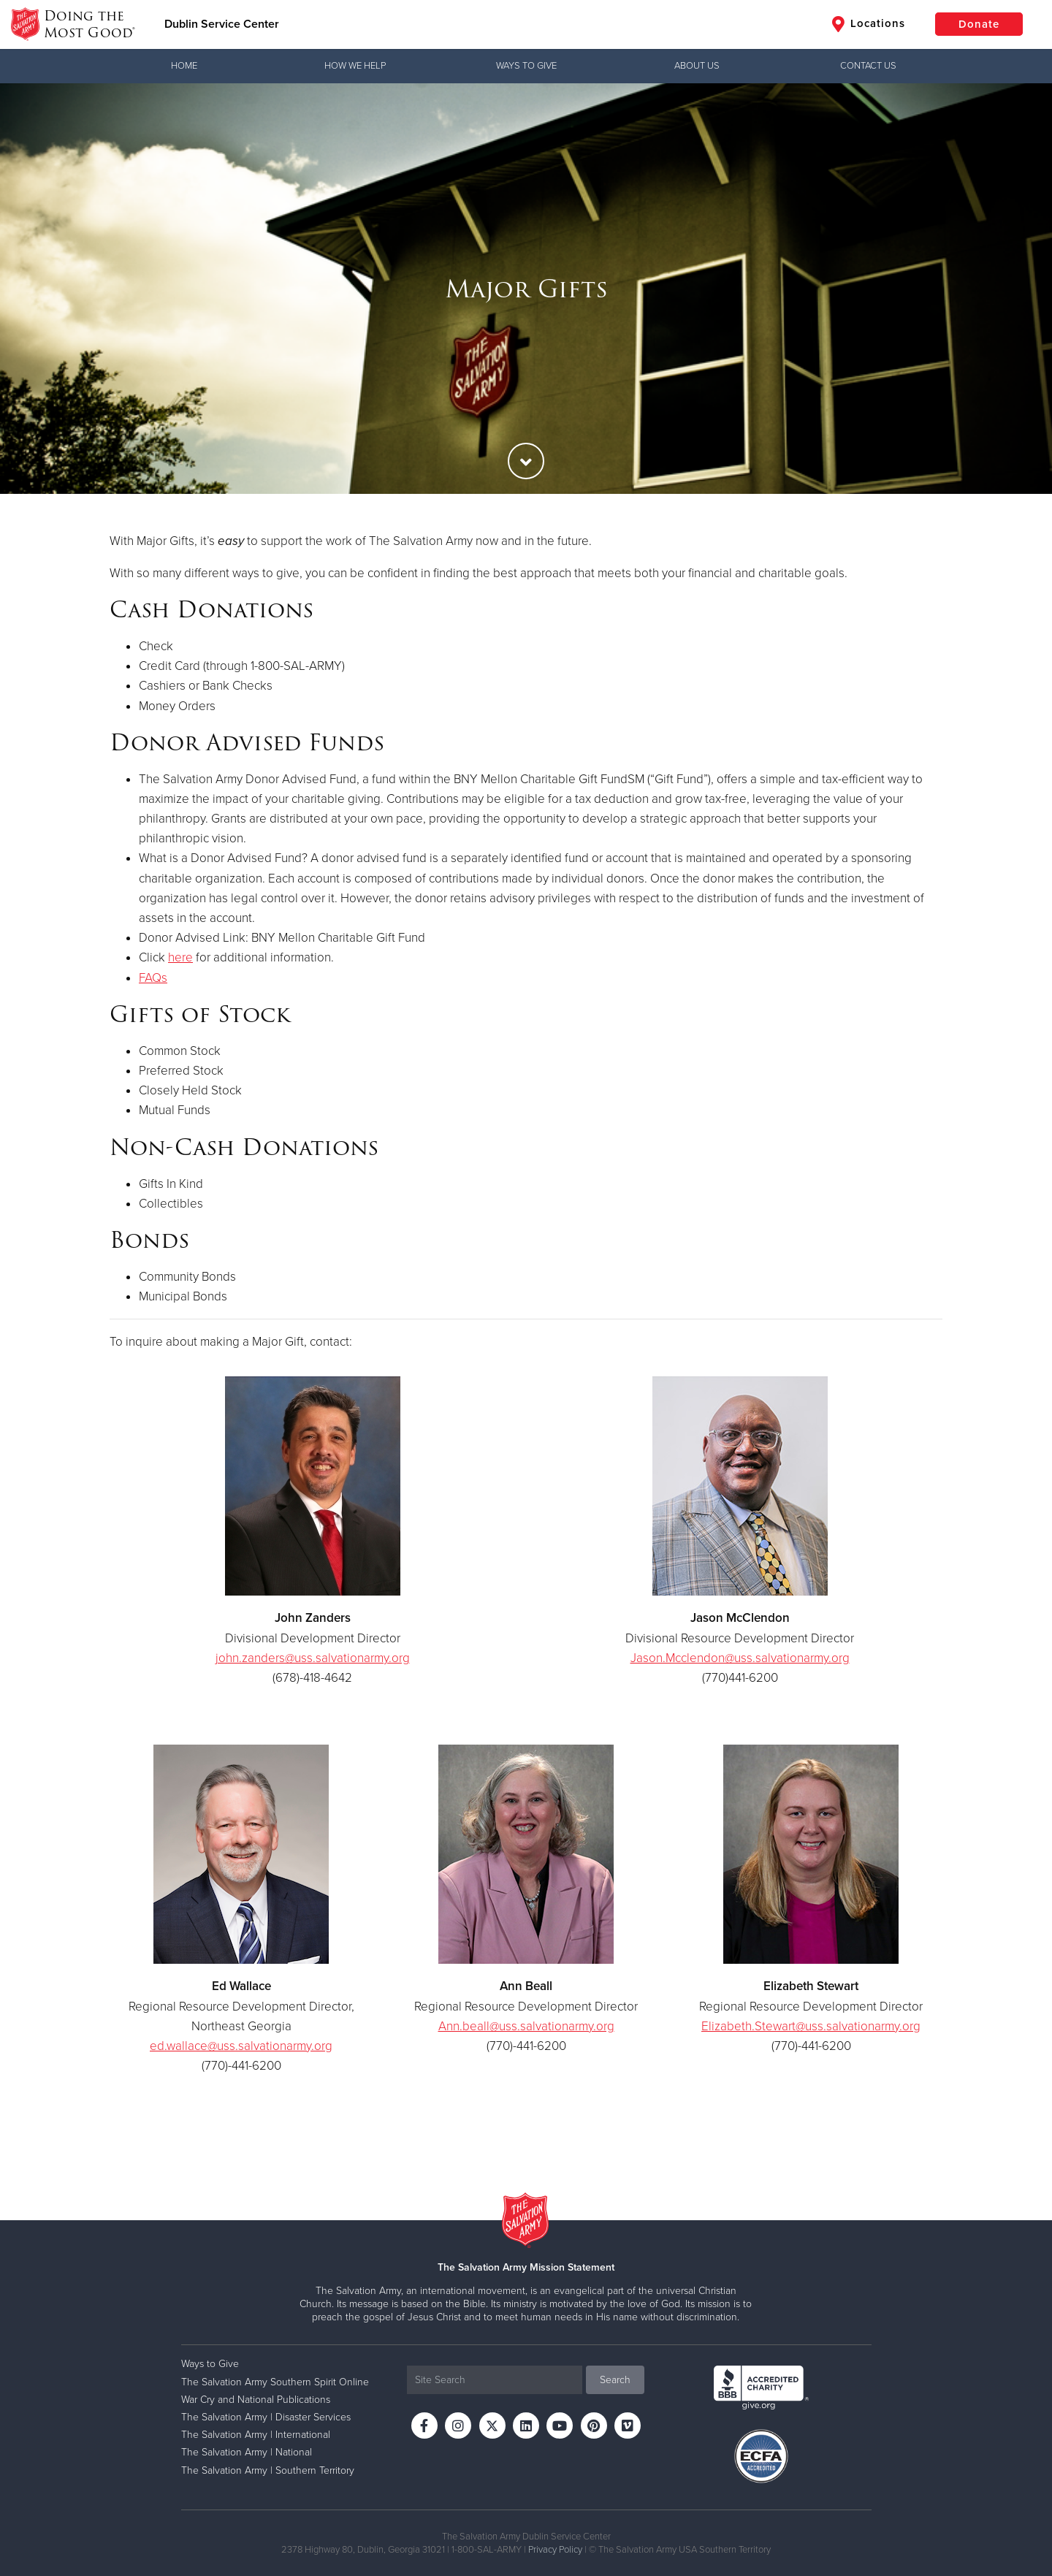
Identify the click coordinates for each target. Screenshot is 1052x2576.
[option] (526, 288)
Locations (868, 24)
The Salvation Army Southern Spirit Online (275, 2382)
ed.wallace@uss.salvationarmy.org (241, 2046)
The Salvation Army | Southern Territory (267, 2470)
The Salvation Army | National (246, 2452)
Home (184, 66)
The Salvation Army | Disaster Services (266, 2417)
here (180, 957)
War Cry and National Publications (255, 2399)
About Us (697, 66)
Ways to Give (526, 66)
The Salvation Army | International (255, 2434)
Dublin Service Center (221, 24)
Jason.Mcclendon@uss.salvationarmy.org (740, 1658)
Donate (978, 24)
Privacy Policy (555, 2550)
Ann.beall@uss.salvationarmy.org (526, 2026)
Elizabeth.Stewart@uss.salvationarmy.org (810, 2026)
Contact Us (868, 66)
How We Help (355, 66)
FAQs (153, 978)
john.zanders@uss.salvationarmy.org (313, 1658)
